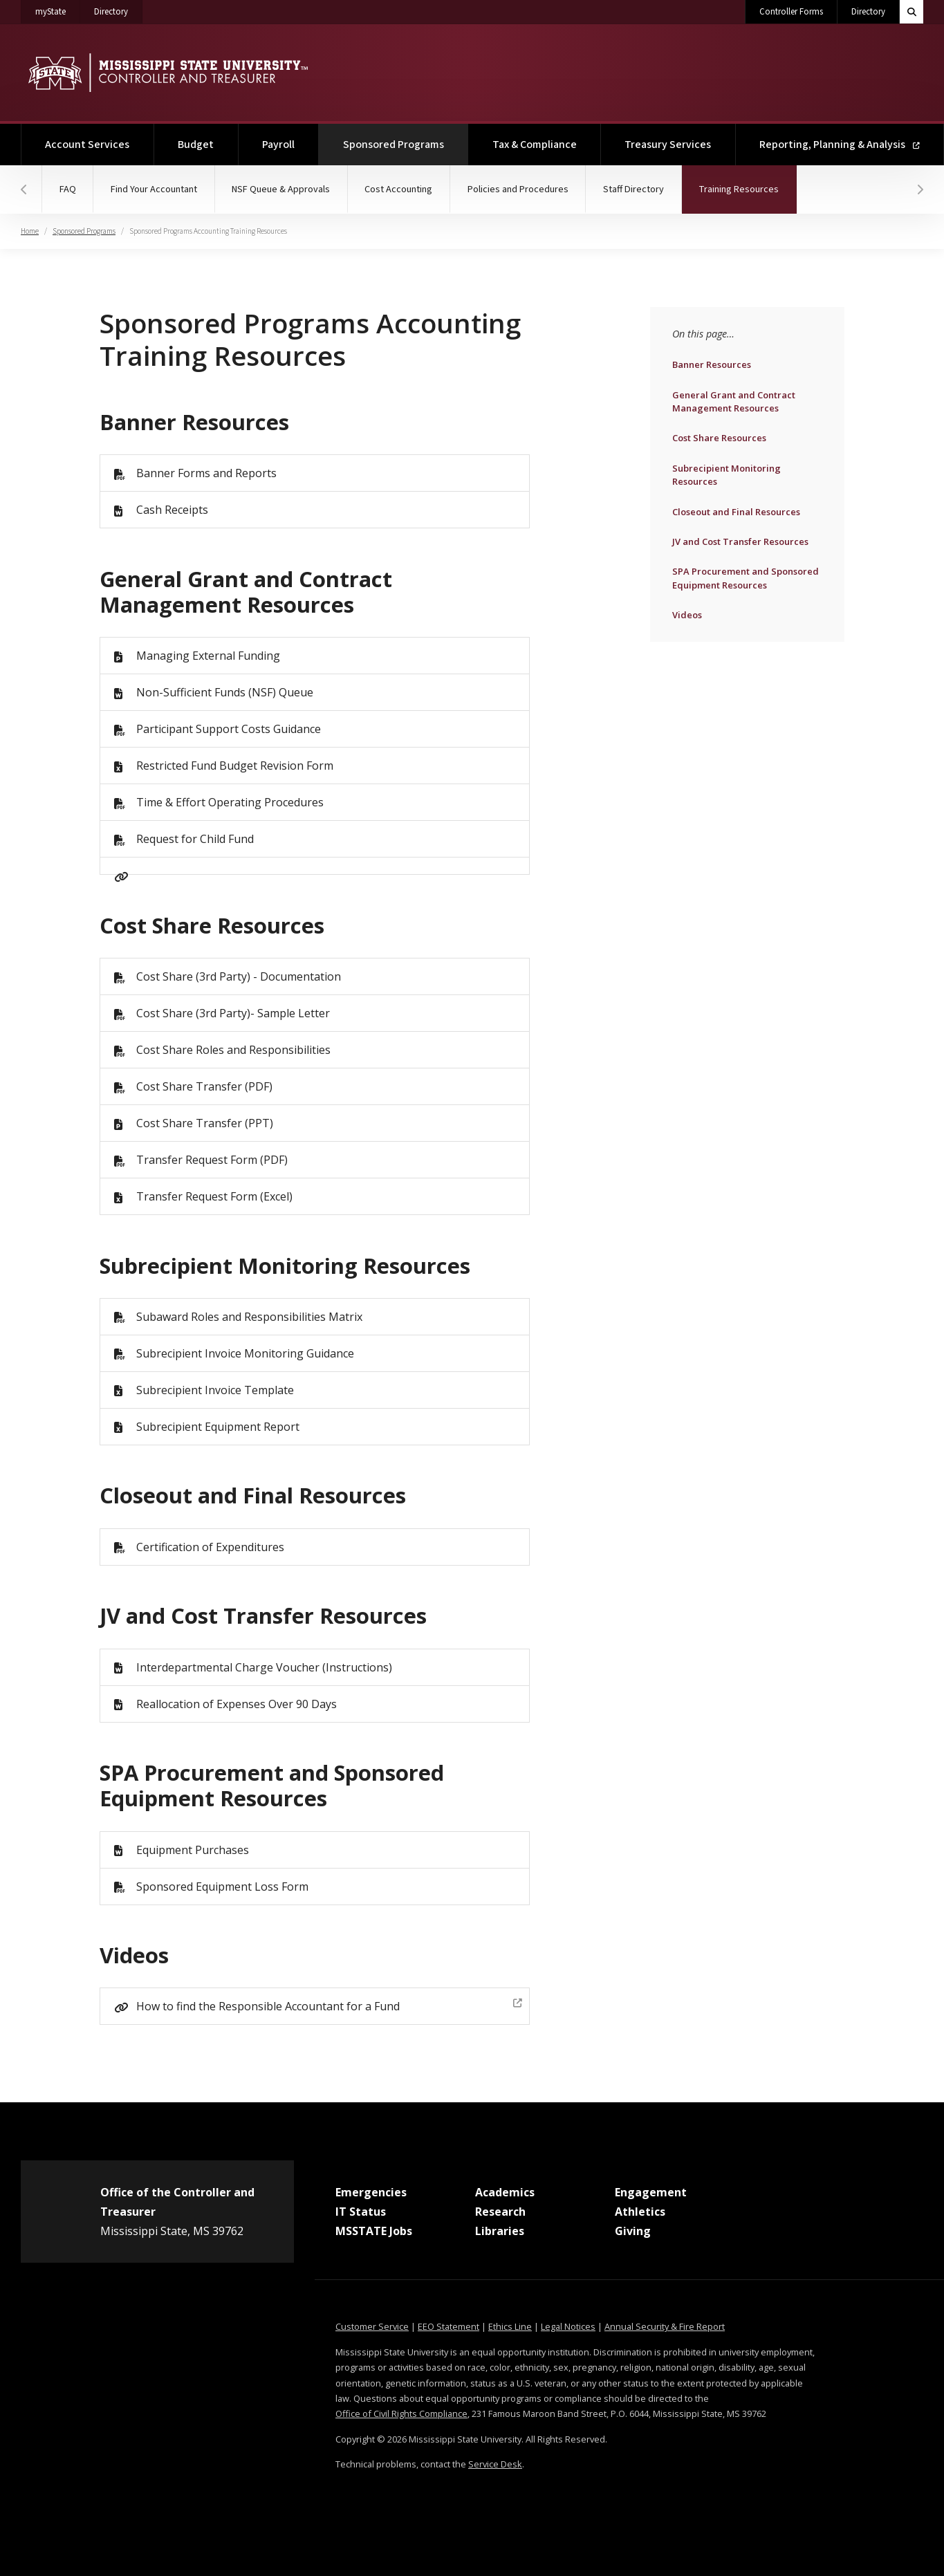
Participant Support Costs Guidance (228, 728)
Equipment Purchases (192, 1849)
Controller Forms (791, 12)
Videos (702, 614)
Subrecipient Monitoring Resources (726, 474)
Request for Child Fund (195, 838)
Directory (118, 9)
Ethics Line (510, 2326)
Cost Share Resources (719, 437)
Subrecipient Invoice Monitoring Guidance (245, 1353)
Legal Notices (568, 2326)
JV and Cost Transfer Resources (740, 541)
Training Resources (752, 180)
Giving (633, 2231)
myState (57, 9)
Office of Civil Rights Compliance (401, 2413)
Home (30, 231)
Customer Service (372, 2326)
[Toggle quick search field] (911, 12)
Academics (505, 2192)
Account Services (87, 144)
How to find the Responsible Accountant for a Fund (329, 2004)
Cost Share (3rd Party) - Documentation (238, 976)
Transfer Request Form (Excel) (214, 1196)
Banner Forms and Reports (206, 473)
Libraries (499, 2231)
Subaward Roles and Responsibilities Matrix (249, 1316)
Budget (196, 144)
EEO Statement (448, 2326)
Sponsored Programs (405, 138)
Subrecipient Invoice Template (215, 1390)
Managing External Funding (208, 655)
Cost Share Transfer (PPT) (204, 1123)
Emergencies (371, 2192)
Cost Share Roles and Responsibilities (233, 1049)
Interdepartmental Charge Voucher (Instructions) (264, 1667)
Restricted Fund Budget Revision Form (234, 765)
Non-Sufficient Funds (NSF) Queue (224, 692)
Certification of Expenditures (210, 1547)
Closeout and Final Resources (736, 511)
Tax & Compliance (534, 144)
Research (500, 2211)
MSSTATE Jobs (373, 2231)
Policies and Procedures (520, 189)
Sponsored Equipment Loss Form (222, 1886)
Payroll (278, 144)
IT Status (360, 2211)
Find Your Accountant (154, 189)
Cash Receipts (172, 509)
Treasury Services (667, 144)
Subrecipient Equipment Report (217, 1426)
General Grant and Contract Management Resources (733, 401)
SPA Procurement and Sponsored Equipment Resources (745, 577)
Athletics (640, 2211)
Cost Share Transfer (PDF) (204, 1086)
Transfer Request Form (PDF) (212, 1159)
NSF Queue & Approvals (282, 189)
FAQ (67, 189)
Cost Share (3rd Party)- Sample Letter (233, 1013)
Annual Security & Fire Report (664, 2326)
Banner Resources (711, 364)
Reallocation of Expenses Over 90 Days (236, 1704)
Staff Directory (637, 189)
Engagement (651, 2192)
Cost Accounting (401, 189)
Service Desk (495, 2464)
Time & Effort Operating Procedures (230, 802)
